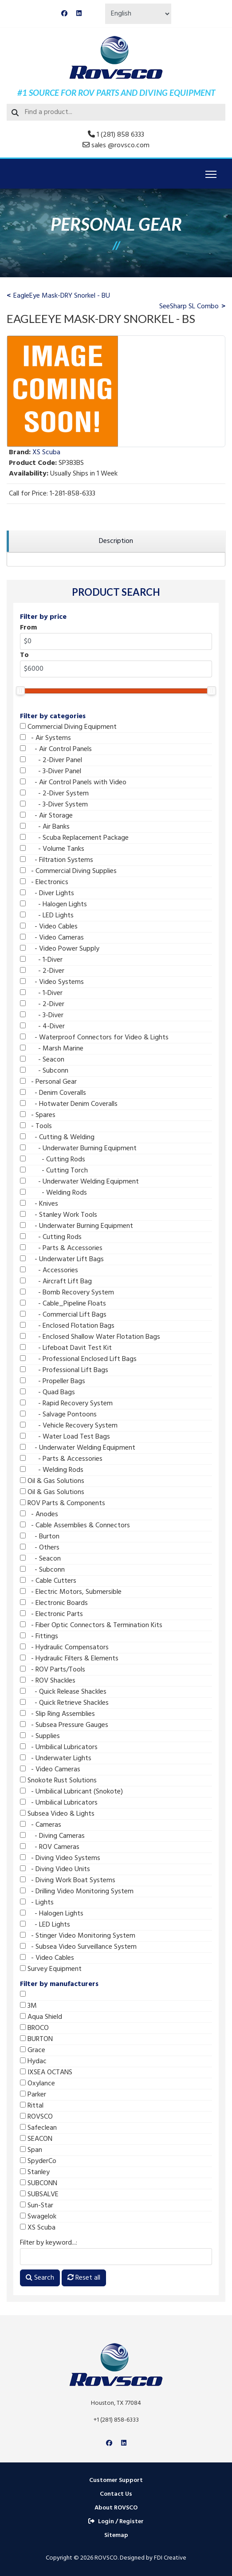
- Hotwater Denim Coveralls (69, 1104)
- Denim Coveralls (53, 1093)
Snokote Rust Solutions (58, 1780)
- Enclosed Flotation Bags (67, 1326)
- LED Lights (47, 915)
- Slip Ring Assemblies (57, 1714)
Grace (32, 2050)
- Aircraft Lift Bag (56, 1281)
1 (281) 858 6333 (120, 135)
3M (28, 2006)
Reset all (83, 2278)
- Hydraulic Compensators (64, 1647)
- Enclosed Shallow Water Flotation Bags (90, 1337)
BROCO (34, 2028)
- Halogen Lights (53, 904)
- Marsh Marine (51, 1048)
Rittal (31, 2105)
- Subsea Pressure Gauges (64, 1725)
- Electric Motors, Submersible (71, 1592)
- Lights (37, 1902)
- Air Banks (45, 827)
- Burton (39, 1536)
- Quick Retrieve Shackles (64, 1703)
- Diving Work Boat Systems (67, 1880)
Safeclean (38, 2128)
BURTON (36, 2039)
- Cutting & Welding (57, 1137)
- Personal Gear (48, 1082)
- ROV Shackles (47, 1680)
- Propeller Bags (52, 1381)
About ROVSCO (116, 2508)
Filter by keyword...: (48, 2243)
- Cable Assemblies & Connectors (75, 1525)
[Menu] (210, 174)
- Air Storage (46, 815)
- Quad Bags (47, 1392)
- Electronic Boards (54, 1603)
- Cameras (40, 1825)
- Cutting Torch (54, 1170)
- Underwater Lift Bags (62, 1259)
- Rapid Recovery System (66, 1403)
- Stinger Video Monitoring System (77, 1936)
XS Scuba (37, 2227)
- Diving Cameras (52, 1836)
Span (31, 2150)
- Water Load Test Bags (65, 1437)
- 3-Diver (41, 1015)
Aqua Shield (41, 2017)
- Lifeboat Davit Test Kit (66, 1348)
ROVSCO (36, 2117)
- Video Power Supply (59, 949)
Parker (33, 2094)
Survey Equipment (51, 1969)
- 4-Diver (42, 1026)
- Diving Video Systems (60, 1858)
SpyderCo (38, 2161)
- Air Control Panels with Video (73, 782)
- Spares (37, 1115)
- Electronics (44, 882)
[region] (116, 541)
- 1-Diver (41, 960)
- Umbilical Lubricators (59, 1747)
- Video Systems (52, 982)
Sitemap (116, 2535)
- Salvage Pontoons (58, 1414)
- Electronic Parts (51, 1614)
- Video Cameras (52, 937)
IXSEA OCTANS (46, 2072)
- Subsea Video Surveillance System (78, 1947)
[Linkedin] (79, 14)
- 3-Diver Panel (50, 771)
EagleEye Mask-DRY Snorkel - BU (61, 296)
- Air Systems (45, 738)
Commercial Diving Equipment (68, 727)
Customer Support (116, 2480)
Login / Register (116, 2521)
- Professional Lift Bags (64, 1370)
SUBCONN (38, 2183)
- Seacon (42, 1059)
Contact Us (116, 2494)
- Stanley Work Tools (58, 1215)
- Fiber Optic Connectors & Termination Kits (91, 1625)
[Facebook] (64, 14)
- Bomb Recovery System (67, 1292)
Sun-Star (36, 2205)
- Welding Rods (53, 1193)
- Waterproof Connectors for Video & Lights (94, 1037)
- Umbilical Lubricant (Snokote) (71, 1791)
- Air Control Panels (56, 749)
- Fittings (39, 1636)
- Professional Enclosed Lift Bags (78, 1359)
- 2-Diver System (54, 793)
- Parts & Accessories (61, 1248)
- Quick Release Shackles (63, 1692)
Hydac (33, 2061)
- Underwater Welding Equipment (79, 1181)
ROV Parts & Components (62, 1503)
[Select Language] (138, 14)
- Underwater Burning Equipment (78, 1148)
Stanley (35, 2172)
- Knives (39, 1204)
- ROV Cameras (49, 1847)
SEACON (36, 2139)
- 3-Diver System (54, 804)
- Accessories (49, 1270)
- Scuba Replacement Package (74, 838)
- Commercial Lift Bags (63, 1315)
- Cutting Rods (52, 1159)
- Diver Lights (47, 893)
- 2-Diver (42, 971)
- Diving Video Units (55, 1869)
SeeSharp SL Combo (189, 306)
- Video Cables (49, 926)
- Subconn (44, 1071)
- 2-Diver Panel (51, 760)
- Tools (36, 1126)
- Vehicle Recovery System (69, 1425)
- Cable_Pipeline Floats (63, 1303)
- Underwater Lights (55, 1758)
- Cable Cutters (48, 1581)
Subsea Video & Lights (57, 1814)
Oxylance (37, 2083)
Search (40, 2278)
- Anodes (39, 1514)
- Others (39, 1547)
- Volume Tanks (52, 849)
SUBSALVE (39, 2194)
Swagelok (38, 2216)
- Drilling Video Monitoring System (77, 1891)
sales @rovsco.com (120, 145)
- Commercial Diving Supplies (68, 871)
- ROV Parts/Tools (52, 1669)
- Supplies (40, 1736)
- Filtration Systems (56, 860)
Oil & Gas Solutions (52, 1481)
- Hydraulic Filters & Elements (69, 1658)
